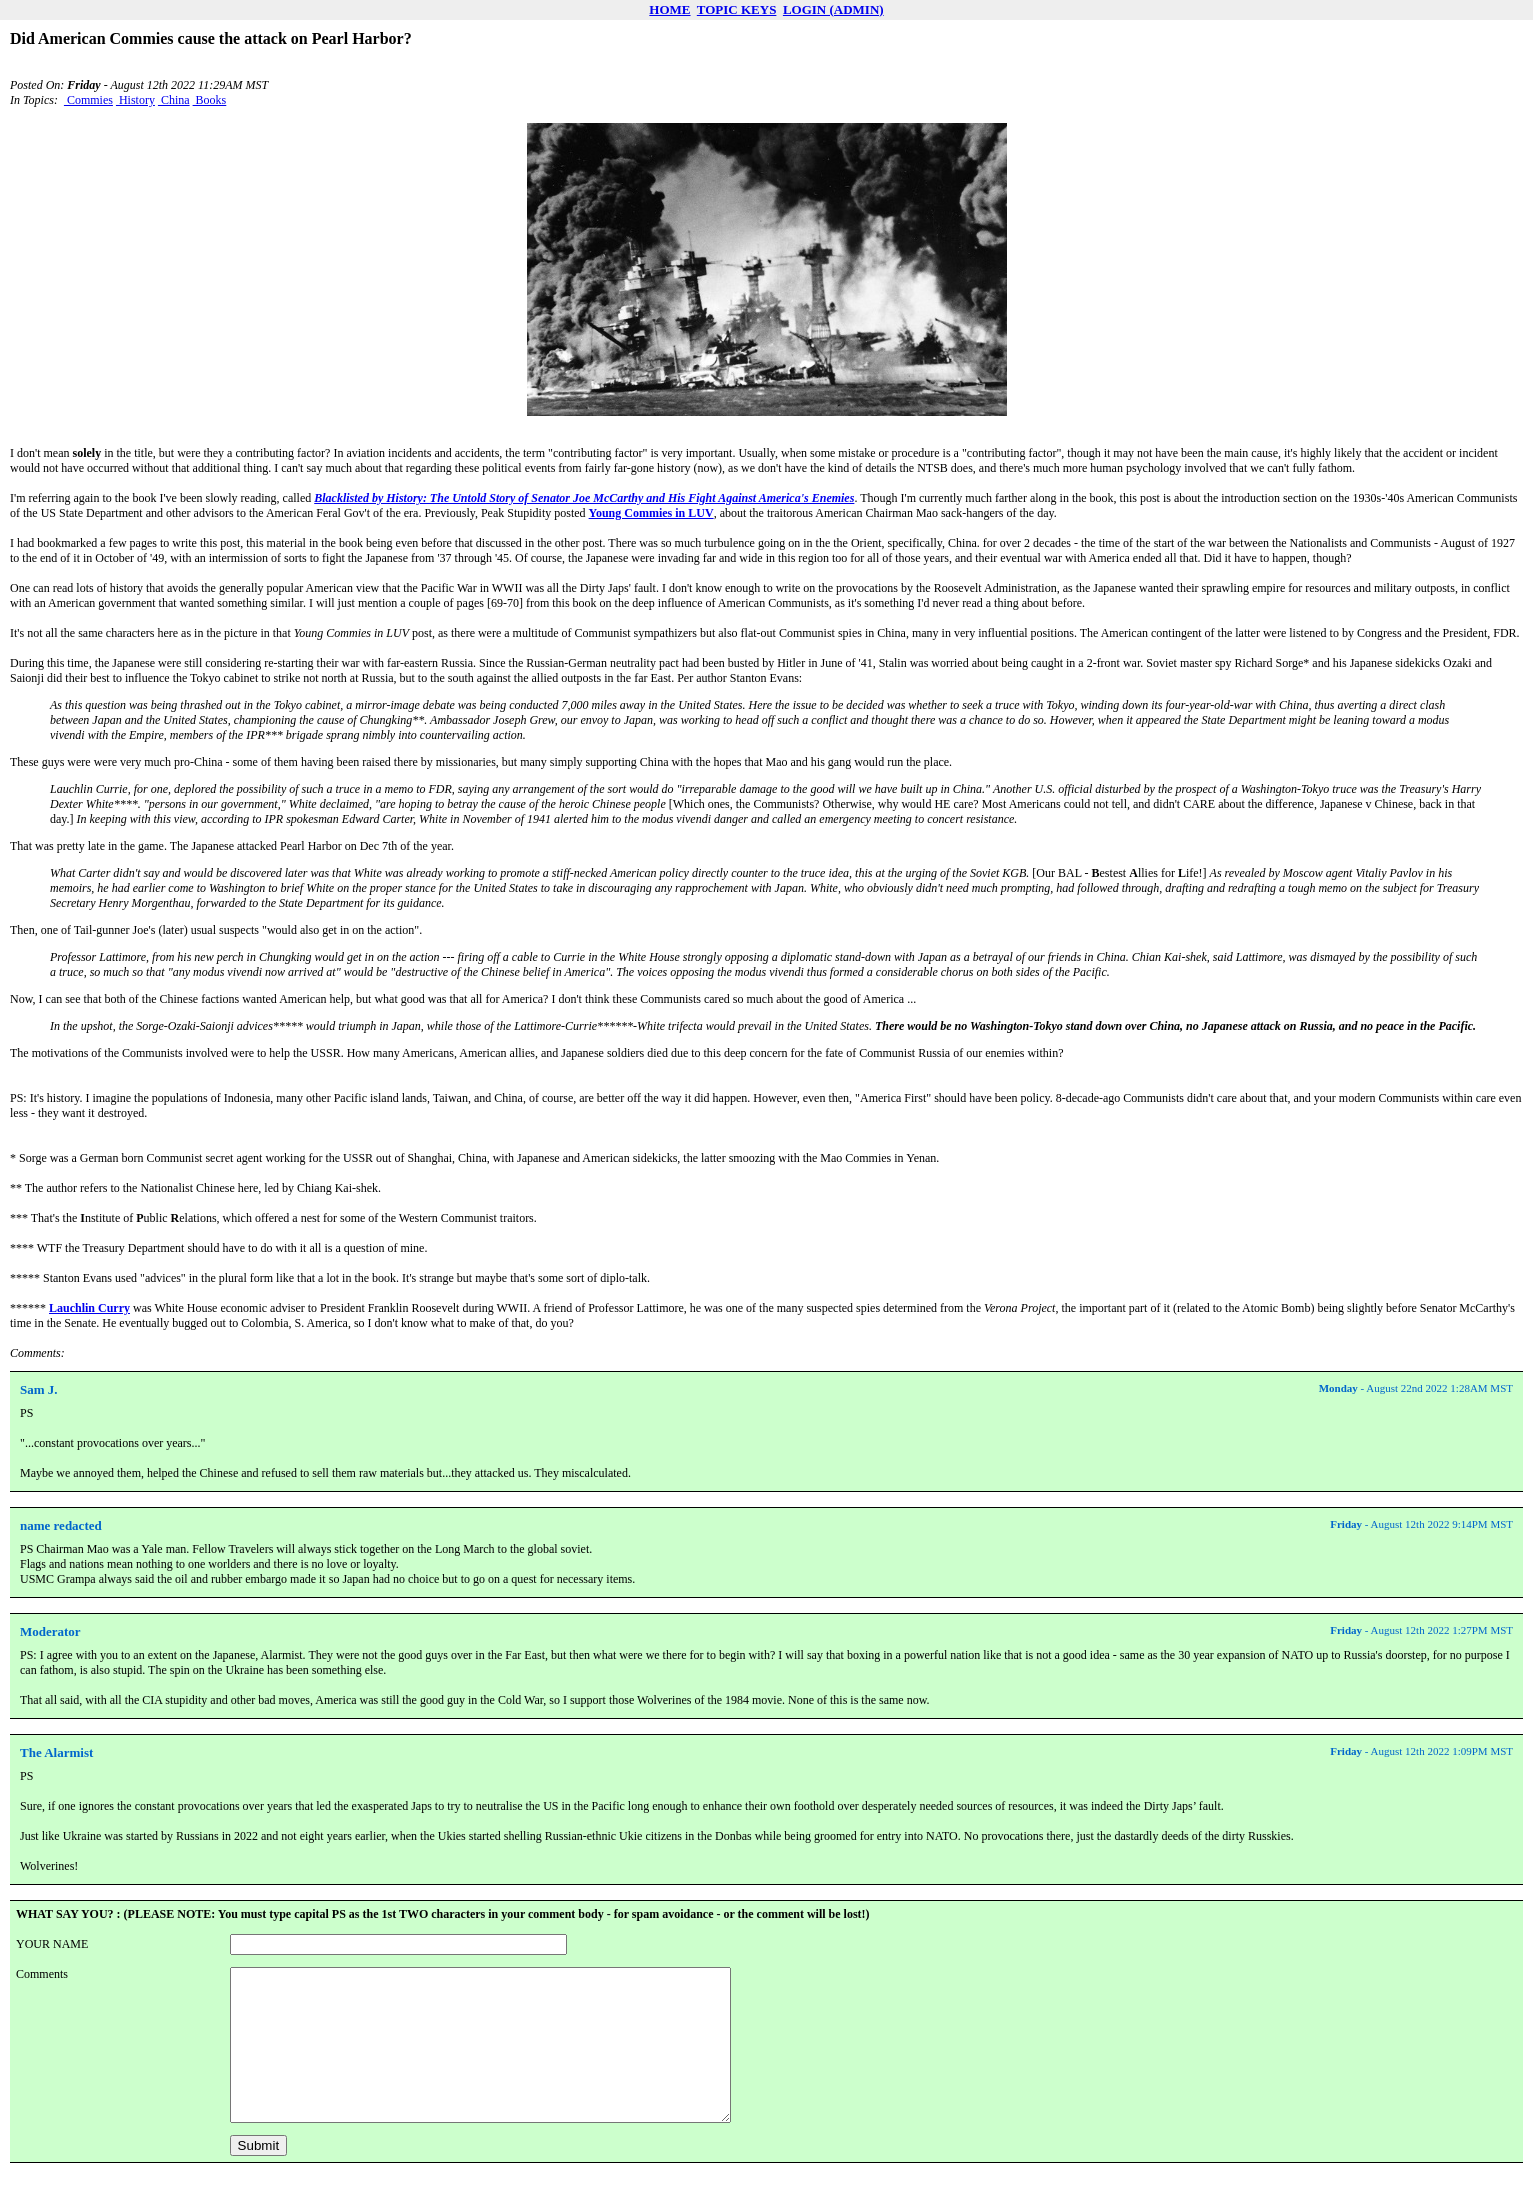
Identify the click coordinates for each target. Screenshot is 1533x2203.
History (135, 100)
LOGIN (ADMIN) (833, 9)
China (174, 100)
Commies (88, 100)
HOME (669, 9)
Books (210, 100)
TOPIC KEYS (737, 9)
